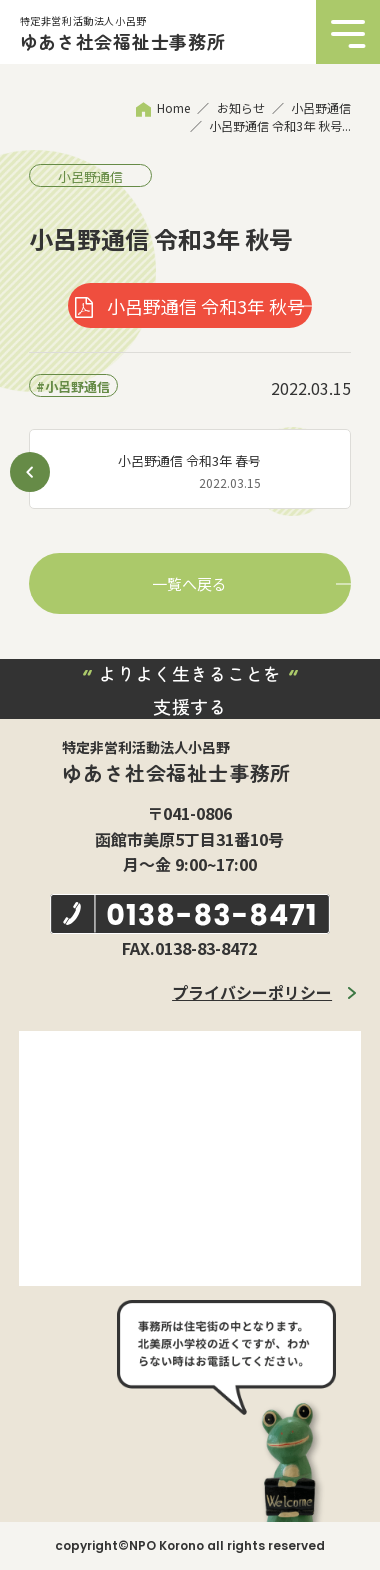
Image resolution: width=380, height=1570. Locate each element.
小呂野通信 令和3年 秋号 (206, 306)
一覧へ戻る (189, 583)
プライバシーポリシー (252, 992)
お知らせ (241, 107)
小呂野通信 (321, 107)
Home (173, 107)
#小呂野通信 (73, 386)
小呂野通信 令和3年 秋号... (280, 125)
